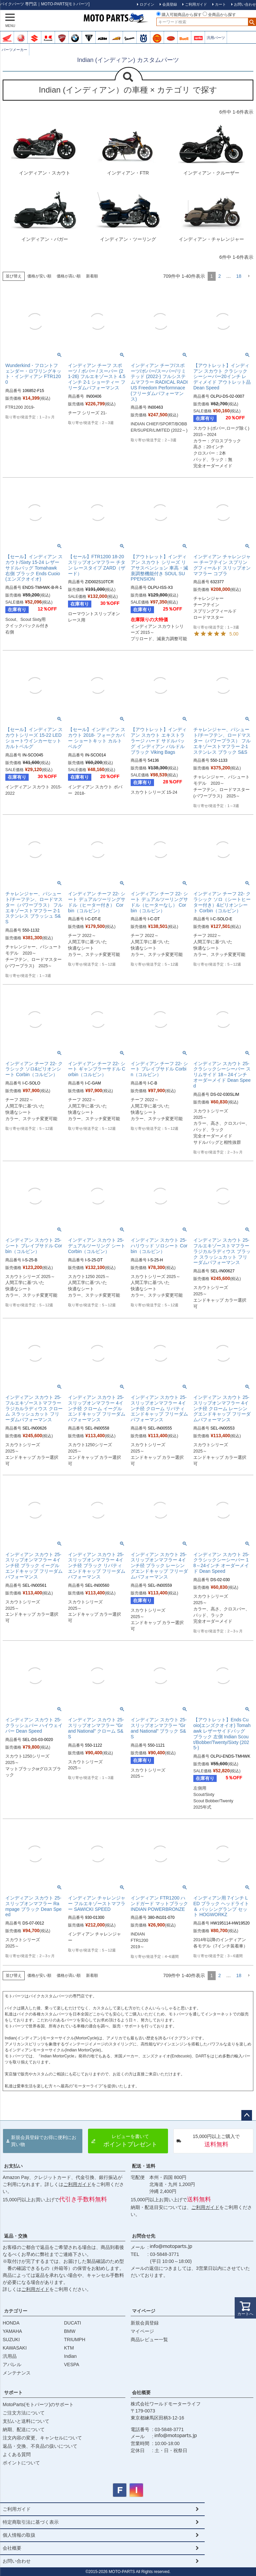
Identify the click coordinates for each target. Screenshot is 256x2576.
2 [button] (219, 276)
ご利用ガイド (77, 2184)
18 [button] (238, 276)
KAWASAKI (15, 2348)
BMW (69, 2331)
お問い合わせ (17, 2561)
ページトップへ (246, 2115)
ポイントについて (21, 2462)
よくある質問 (17, 2454)
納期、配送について (24, 2429)
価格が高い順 (69, 276)
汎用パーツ (216, 38)
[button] (248, 276)
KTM (69, 2348)
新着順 (92, 276)
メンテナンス (17, 2372)
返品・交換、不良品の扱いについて (40, 2446)
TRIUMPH (74, 2339)
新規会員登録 (145, 2323)
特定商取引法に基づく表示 (31, 2522)
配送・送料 (143, 2166)
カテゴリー (15, 2311)
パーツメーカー (14, 50)
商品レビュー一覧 (149, 2339)
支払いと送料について (26, 2421)
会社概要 (141, 2392)
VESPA (71, 2364)
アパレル (12, 2364)
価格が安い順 (39, 276)
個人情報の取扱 (19, 2535)
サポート (13, 2392)
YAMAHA (12, 2331)
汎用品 (10, 2356)
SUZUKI (11, 2339)
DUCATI (72, 2323)
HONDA (11, 2323)
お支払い (13, 2166)
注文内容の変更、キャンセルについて (42, 2437)
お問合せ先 (143, 2236)
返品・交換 (15, 2236)
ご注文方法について (24, 2412)
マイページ (143, 2311)
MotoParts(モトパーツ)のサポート (38, 2404)
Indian (70, 2356)
